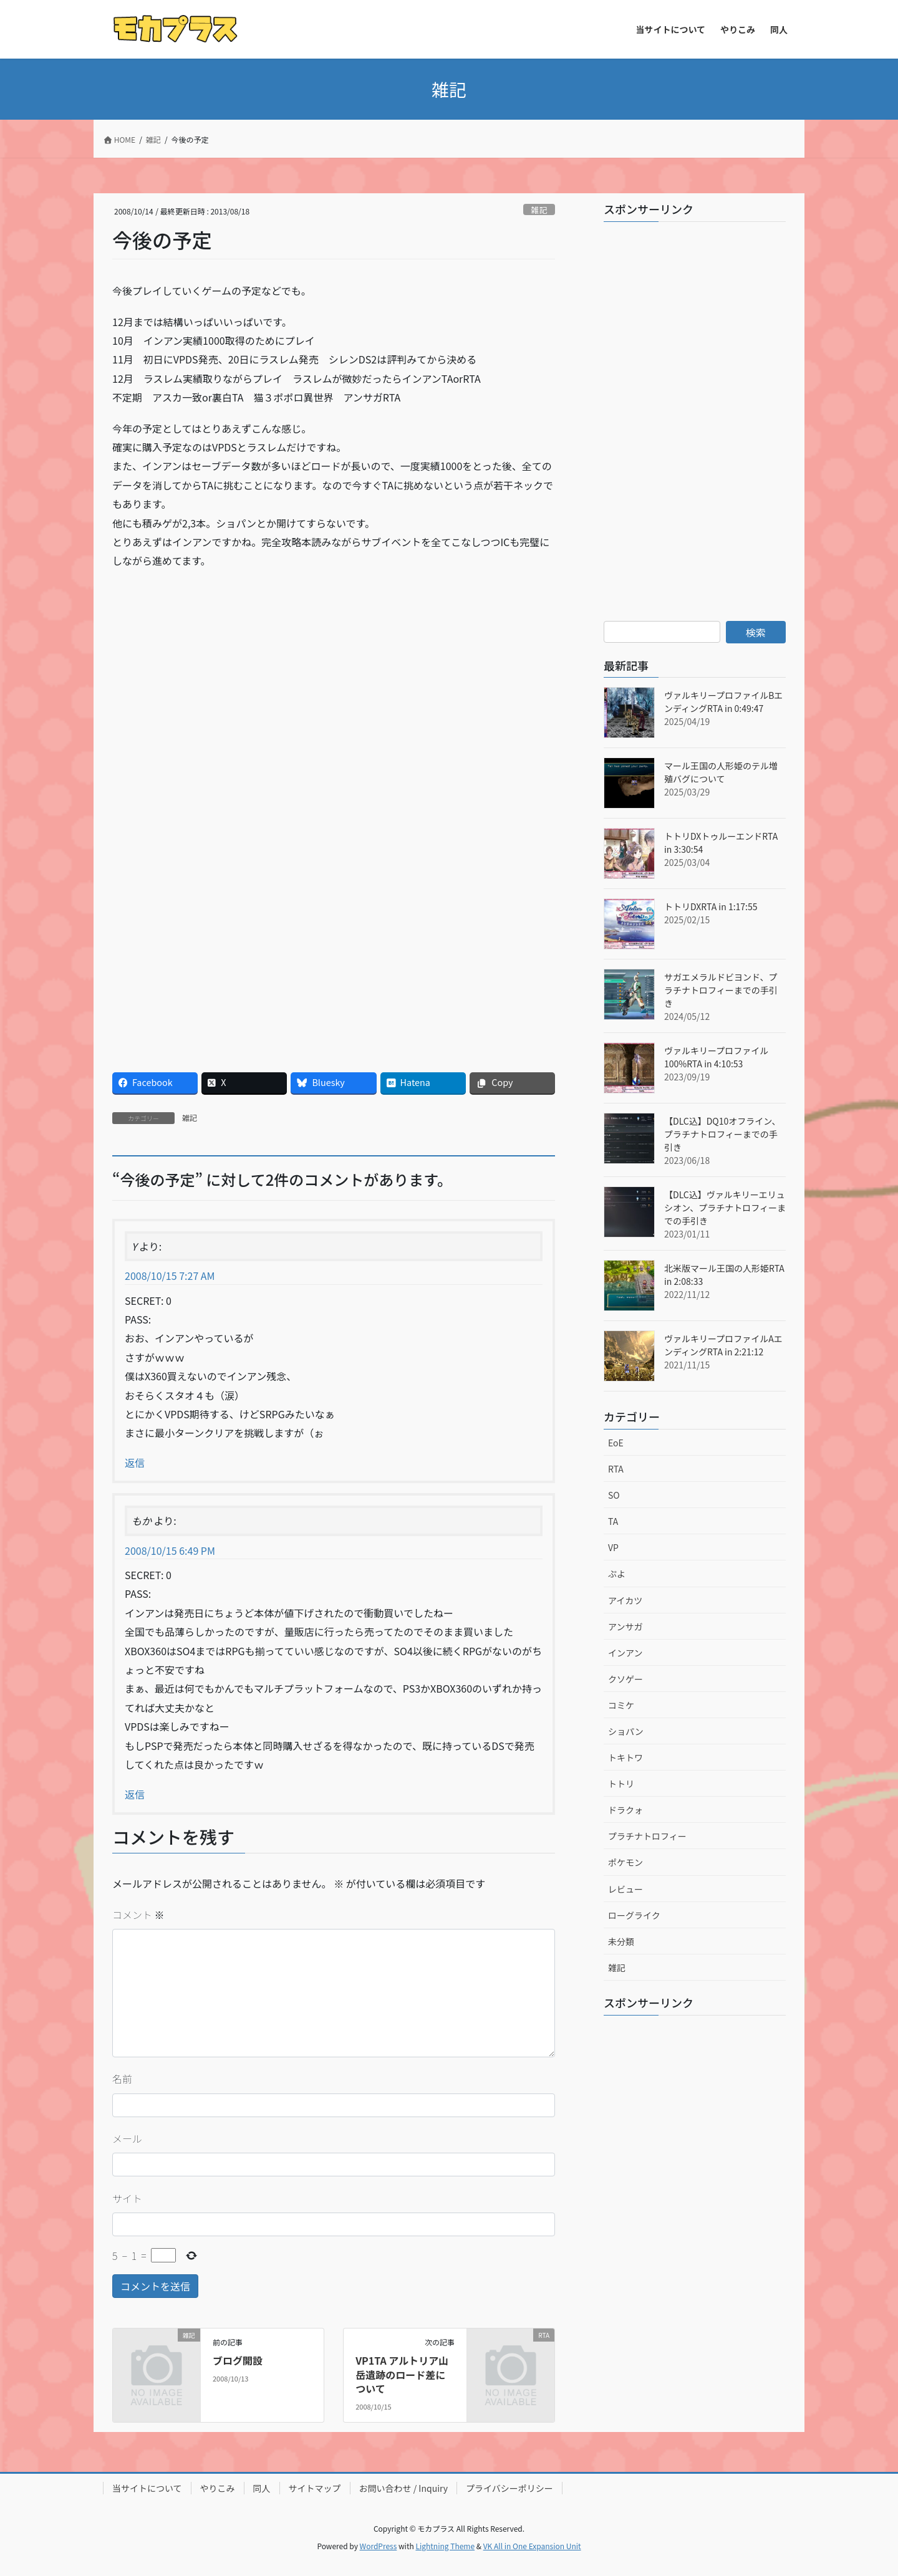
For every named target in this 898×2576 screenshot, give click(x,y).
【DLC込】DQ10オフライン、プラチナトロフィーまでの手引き (722, 1134)
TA (613, 1521)
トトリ (621, 1783)
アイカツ (625, 1600)
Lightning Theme (445, 2545)
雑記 (539, 210)
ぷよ (616, 1573)
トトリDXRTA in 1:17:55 (711, 906)
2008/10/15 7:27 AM (170, 1275)
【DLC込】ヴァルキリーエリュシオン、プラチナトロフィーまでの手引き (725, 1207)
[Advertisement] (223, 669)
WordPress (378, 2545)
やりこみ (217, 2488)
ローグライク (634, 1915)
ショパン (626, 1731)
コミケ (621, 1705)
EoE (616, 1442)
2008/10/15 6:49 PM (170, 1550)
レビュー (625, 1889)
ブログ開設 (238, 2360)
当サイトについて (147, 2488)
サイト (127, 2198)
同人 (262, 2488)
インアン (625, 1652)
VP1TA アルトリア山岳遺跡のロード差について (401, 2374)
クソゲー (625, 1679)
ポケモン (625, 1862)
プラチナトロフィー (647, 1836)
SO (614, 1495)
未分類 (621, 1941)
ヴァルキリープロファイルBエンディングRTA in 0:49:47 (723, 701)
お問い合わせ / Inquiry (403, 2488)
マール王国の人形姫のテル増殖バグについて (721, 772)
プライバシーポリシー (509, 2488)
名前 (122, 2078)
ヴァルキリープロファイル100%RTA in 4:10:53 (716, 1057)
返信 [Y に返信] (135, 1462)
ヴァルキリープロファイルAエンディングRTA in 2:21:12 (723, 1345)
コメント (138, 1914)
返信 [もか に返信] (135, 1794)
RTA (616, 1469)
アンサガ (625, 1626)
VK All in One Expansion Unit (532, 2545)
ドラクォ (625, 1810)
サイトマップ (315, 2488)
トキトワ (625, 1757)
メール (127, 2138)
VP (613, 1547)
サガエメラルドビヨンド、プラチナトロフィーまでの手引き (721, 990)
